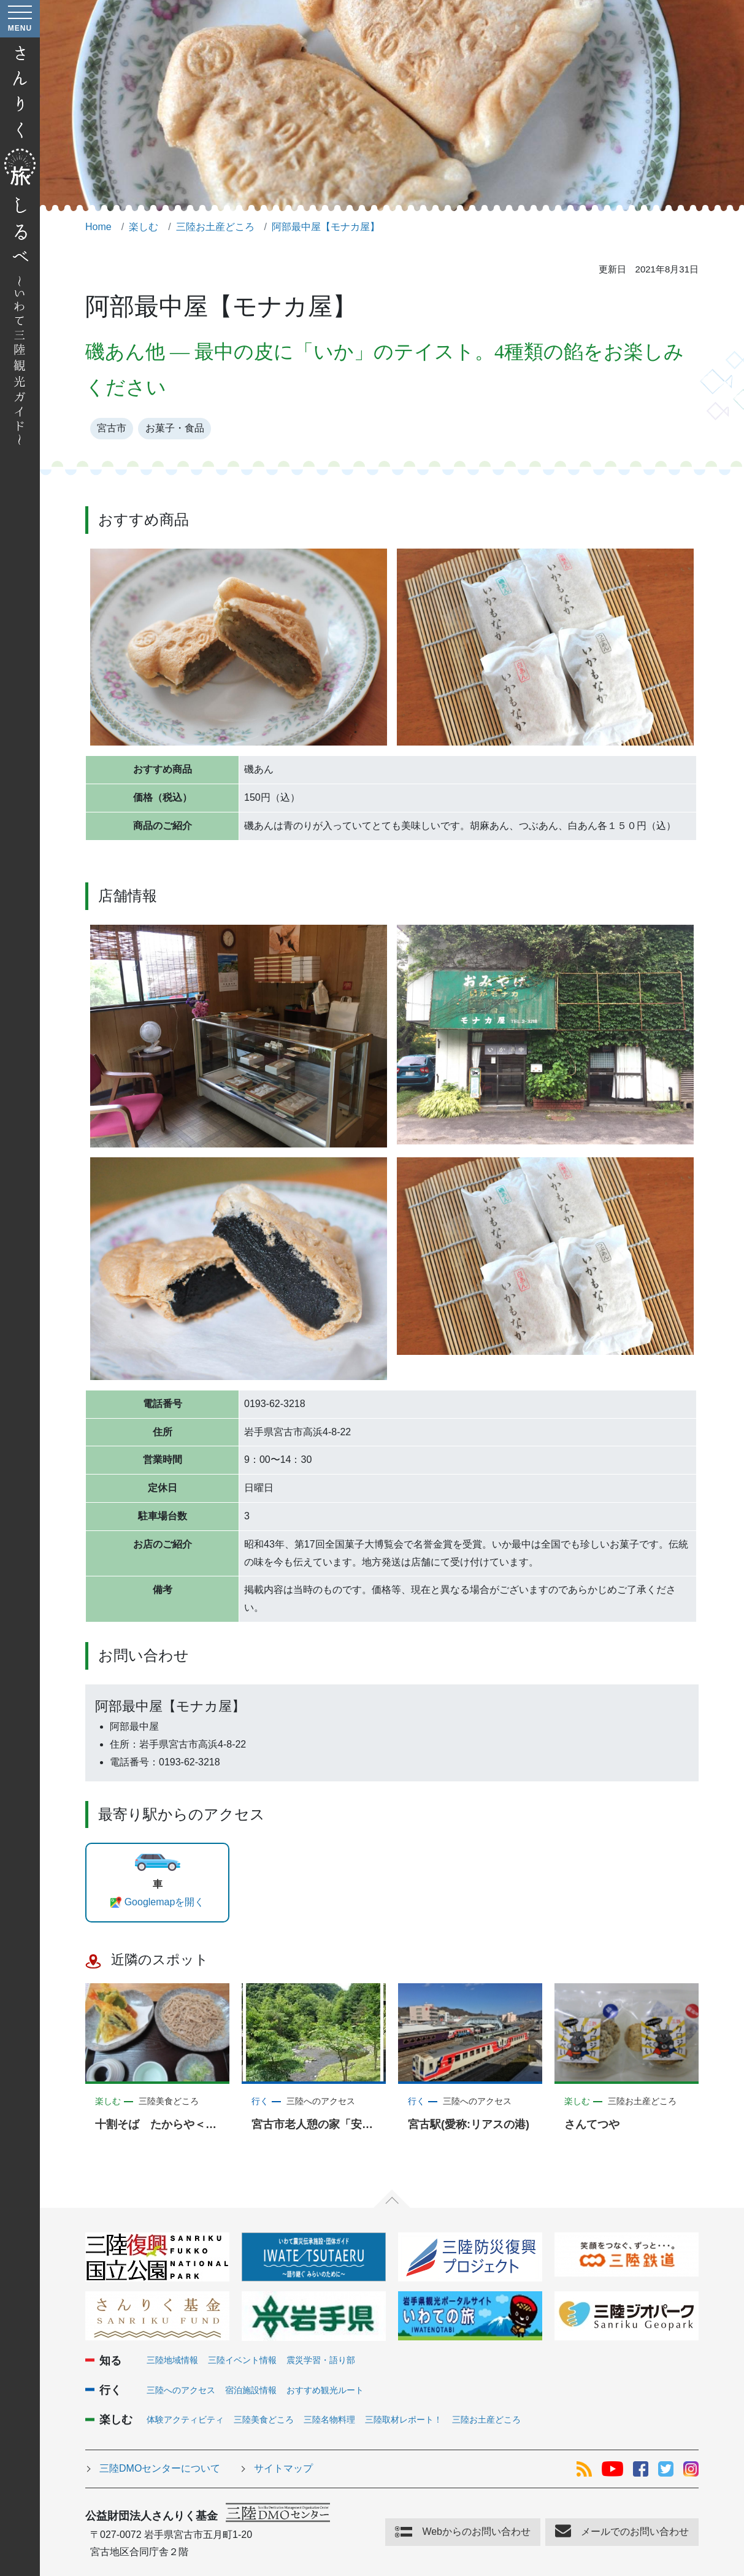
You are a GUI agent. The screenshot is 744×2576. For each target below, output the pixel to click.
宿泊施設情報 (251, 2390)
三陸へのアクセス (181, 2390)
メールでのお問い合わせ (635, 2531)
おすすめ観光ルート (325, 2390)
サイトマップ (283, 2468)
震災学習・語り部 (320, 2360)
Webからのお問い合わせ (476, 2531)
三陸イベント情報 (242, 2360)
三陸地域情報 (172, 2360)
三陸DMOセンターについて (159, 2468)
